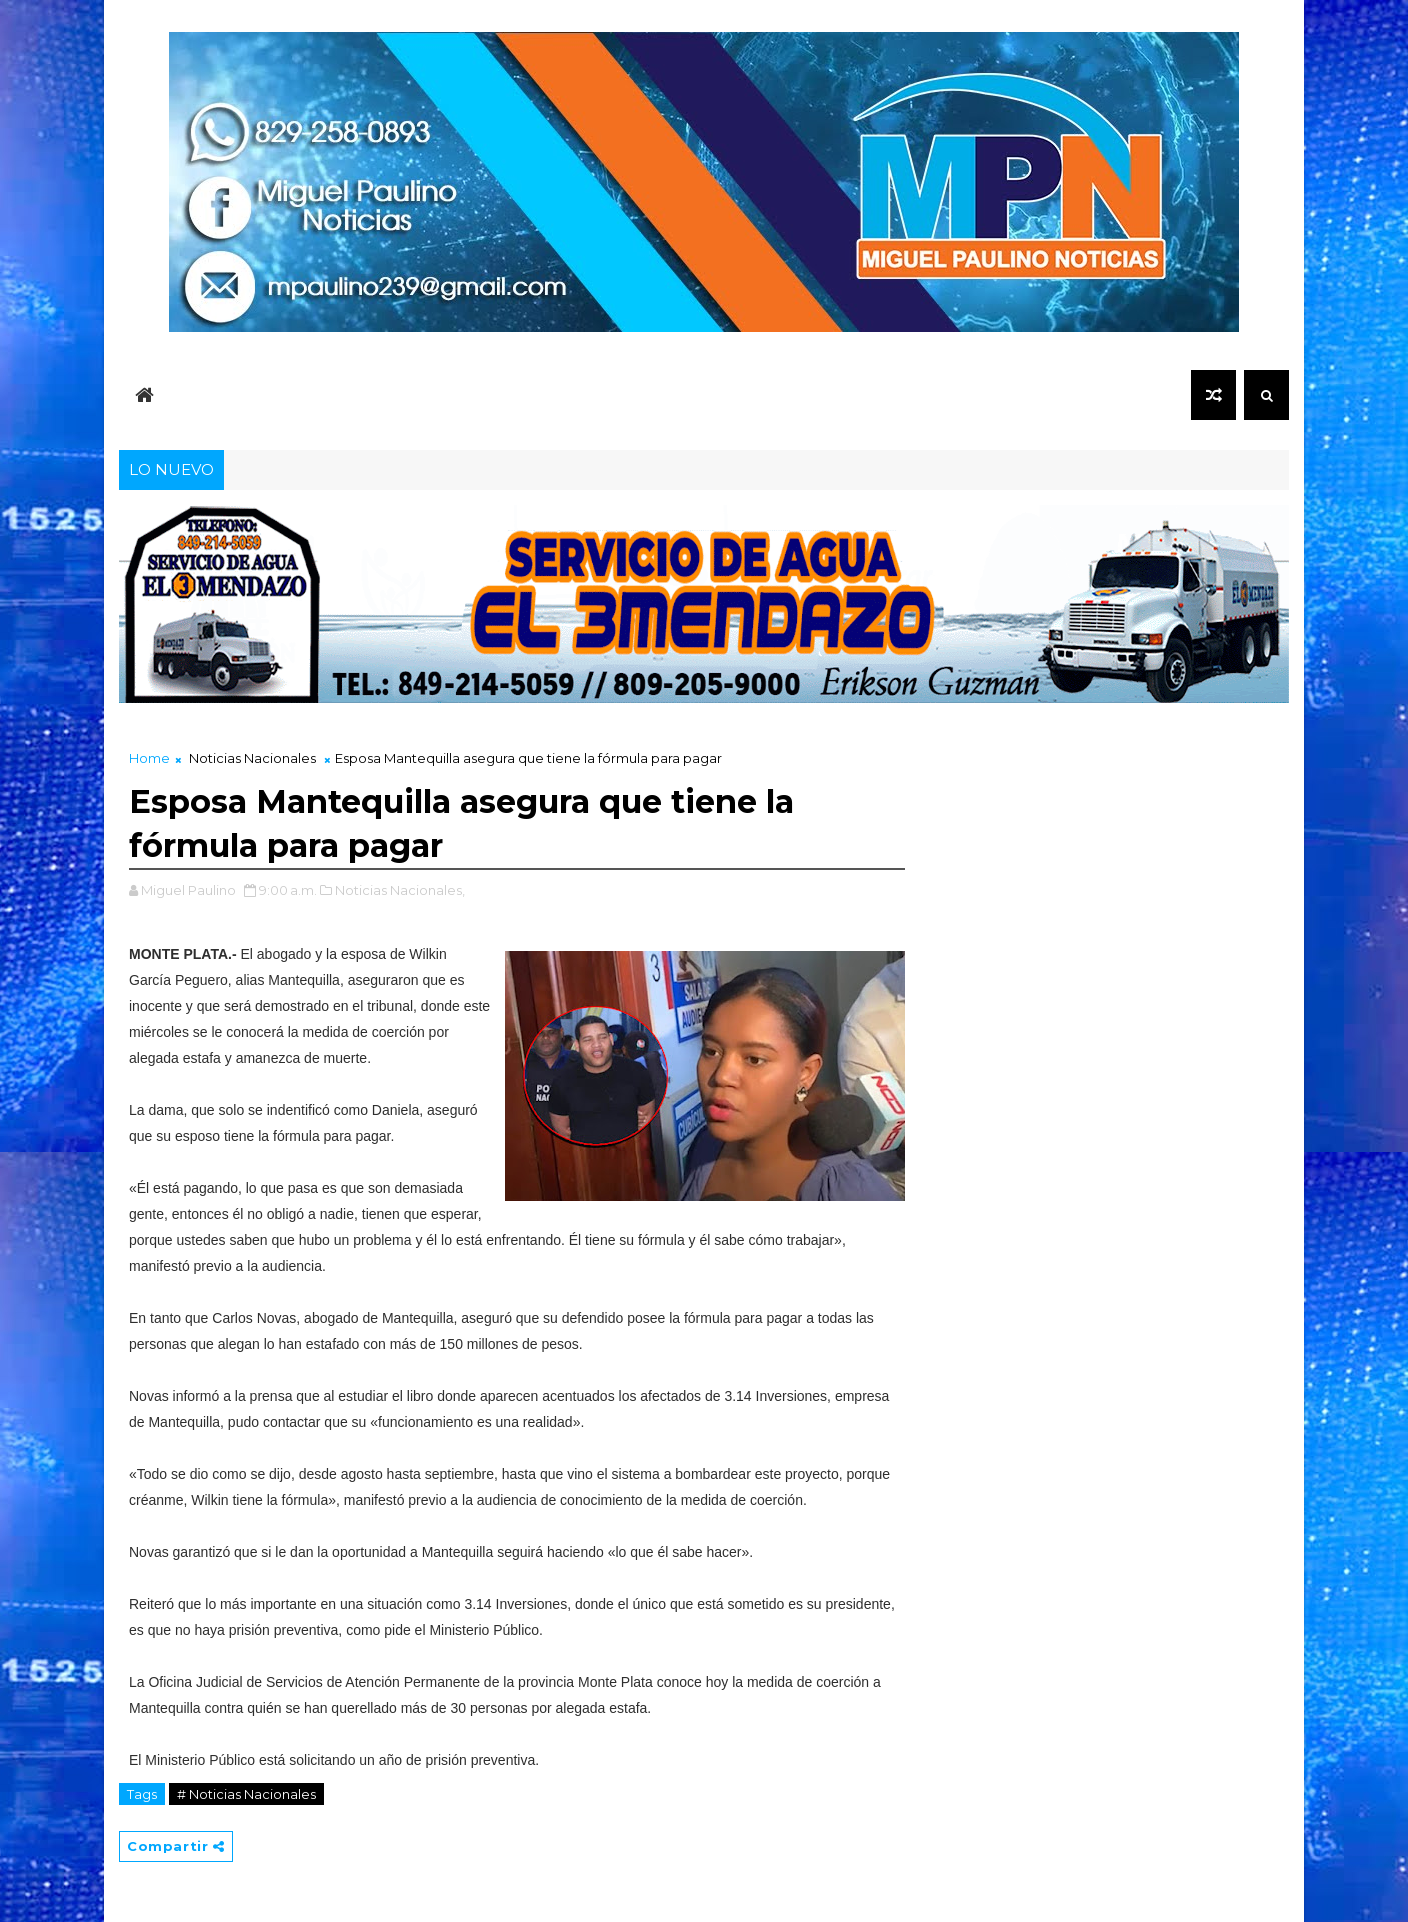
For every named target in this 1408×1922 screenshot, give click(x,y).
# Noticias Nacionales (246, 1794)
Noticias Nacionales (252, 758)
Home (149, 758)
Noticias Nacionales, (400, 890)
